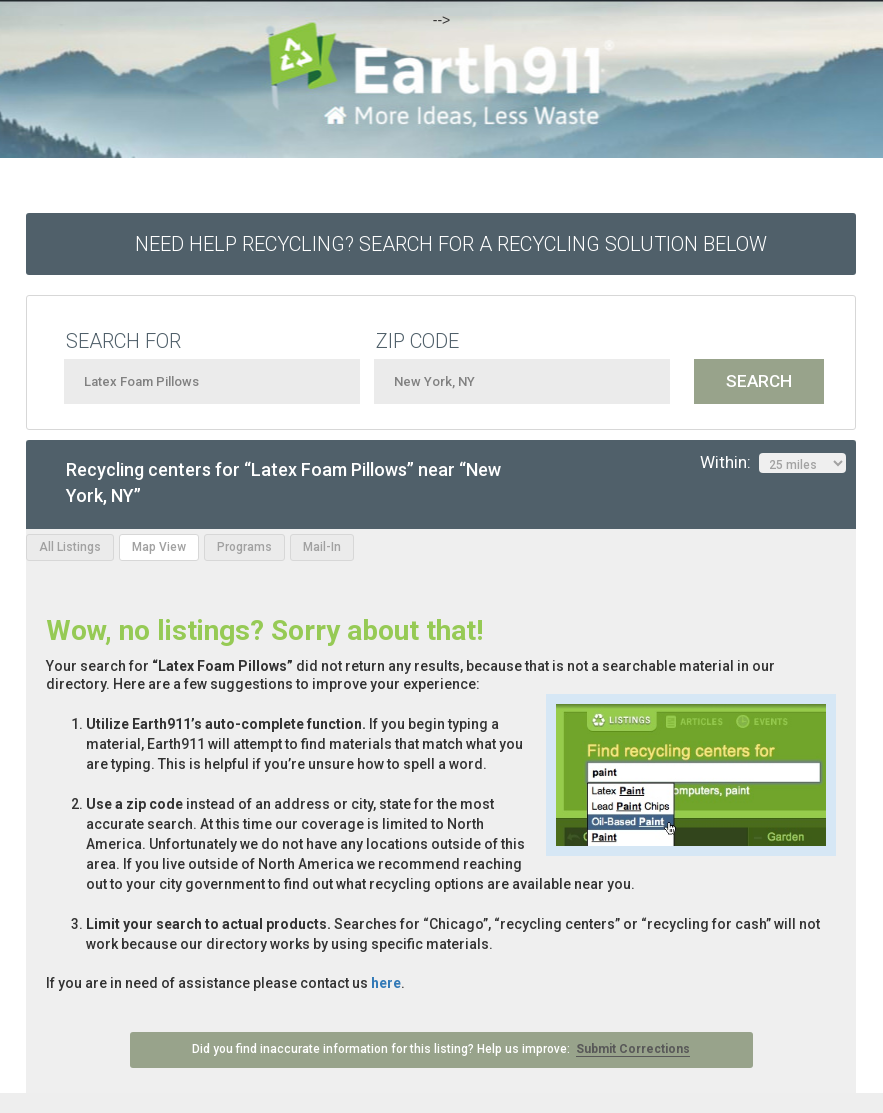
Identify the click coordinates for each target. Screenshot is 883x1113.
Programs (244, 547)
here (386, 983)
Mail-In (322, 547)
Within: (773, 463)
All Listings (70, 547)
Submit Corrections (633, 1049)
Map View (159, 547)
